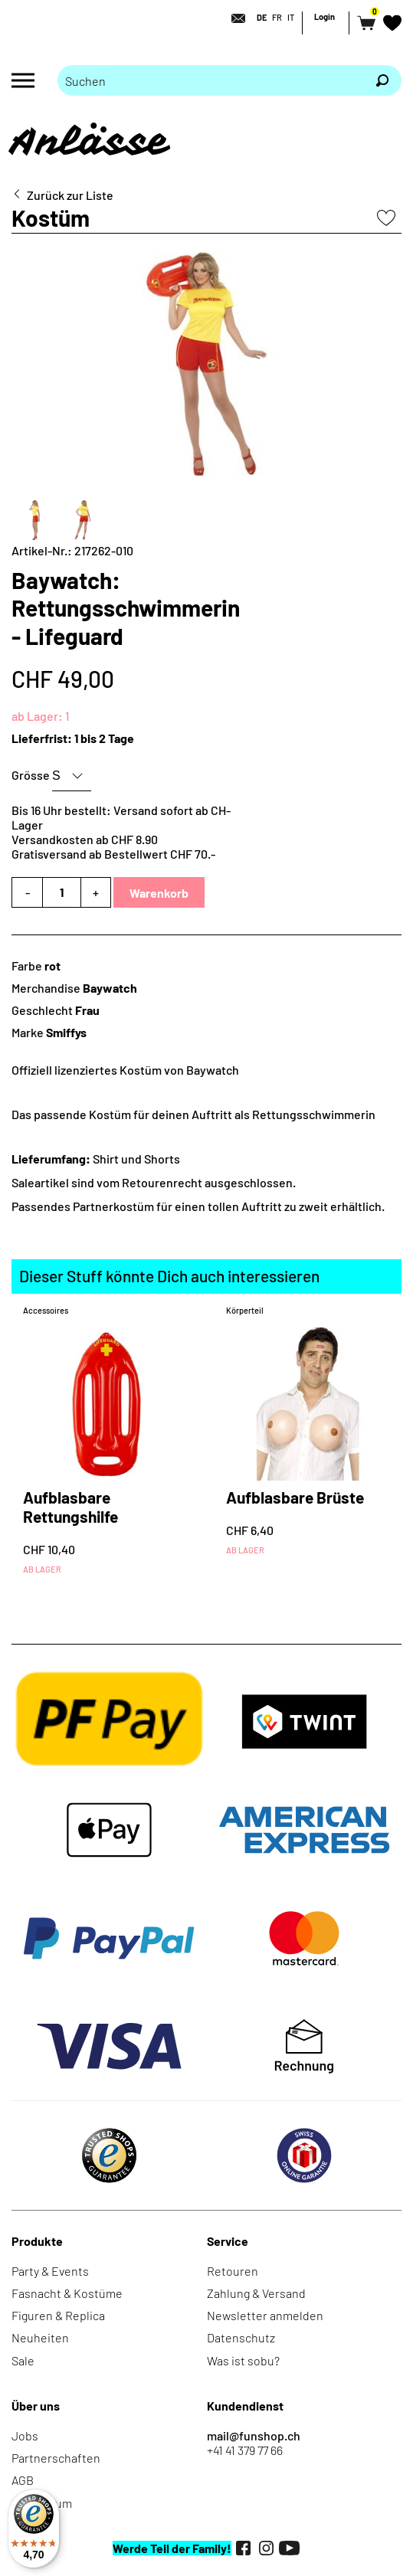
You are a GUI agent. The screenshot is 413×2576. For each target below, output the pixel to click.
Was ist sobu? (243, 2360)
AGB (22, 2480)
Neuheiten (40, 2337)
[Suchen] (382, 80)
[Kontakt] (233, 18)
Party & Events (50, 2270)
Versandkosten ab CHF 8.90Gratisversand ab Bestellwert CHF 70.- (113, 846)
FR (277, 17)
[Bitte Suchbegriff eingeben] (210, 80)
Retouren (232, 2270)
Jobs (24, 2435)
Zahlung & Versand (256, 2293)
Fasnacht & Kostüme (67, 2293)
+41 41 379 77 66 (245, 2450)
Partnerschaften (55, 2457)
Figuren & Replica (58, 2315)
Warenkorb (158, 892)
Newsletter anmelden (265, 2315)
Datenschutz (241, 2337)
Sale (22, 2360)
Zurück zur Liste (70, 195)
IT (290, 17)
